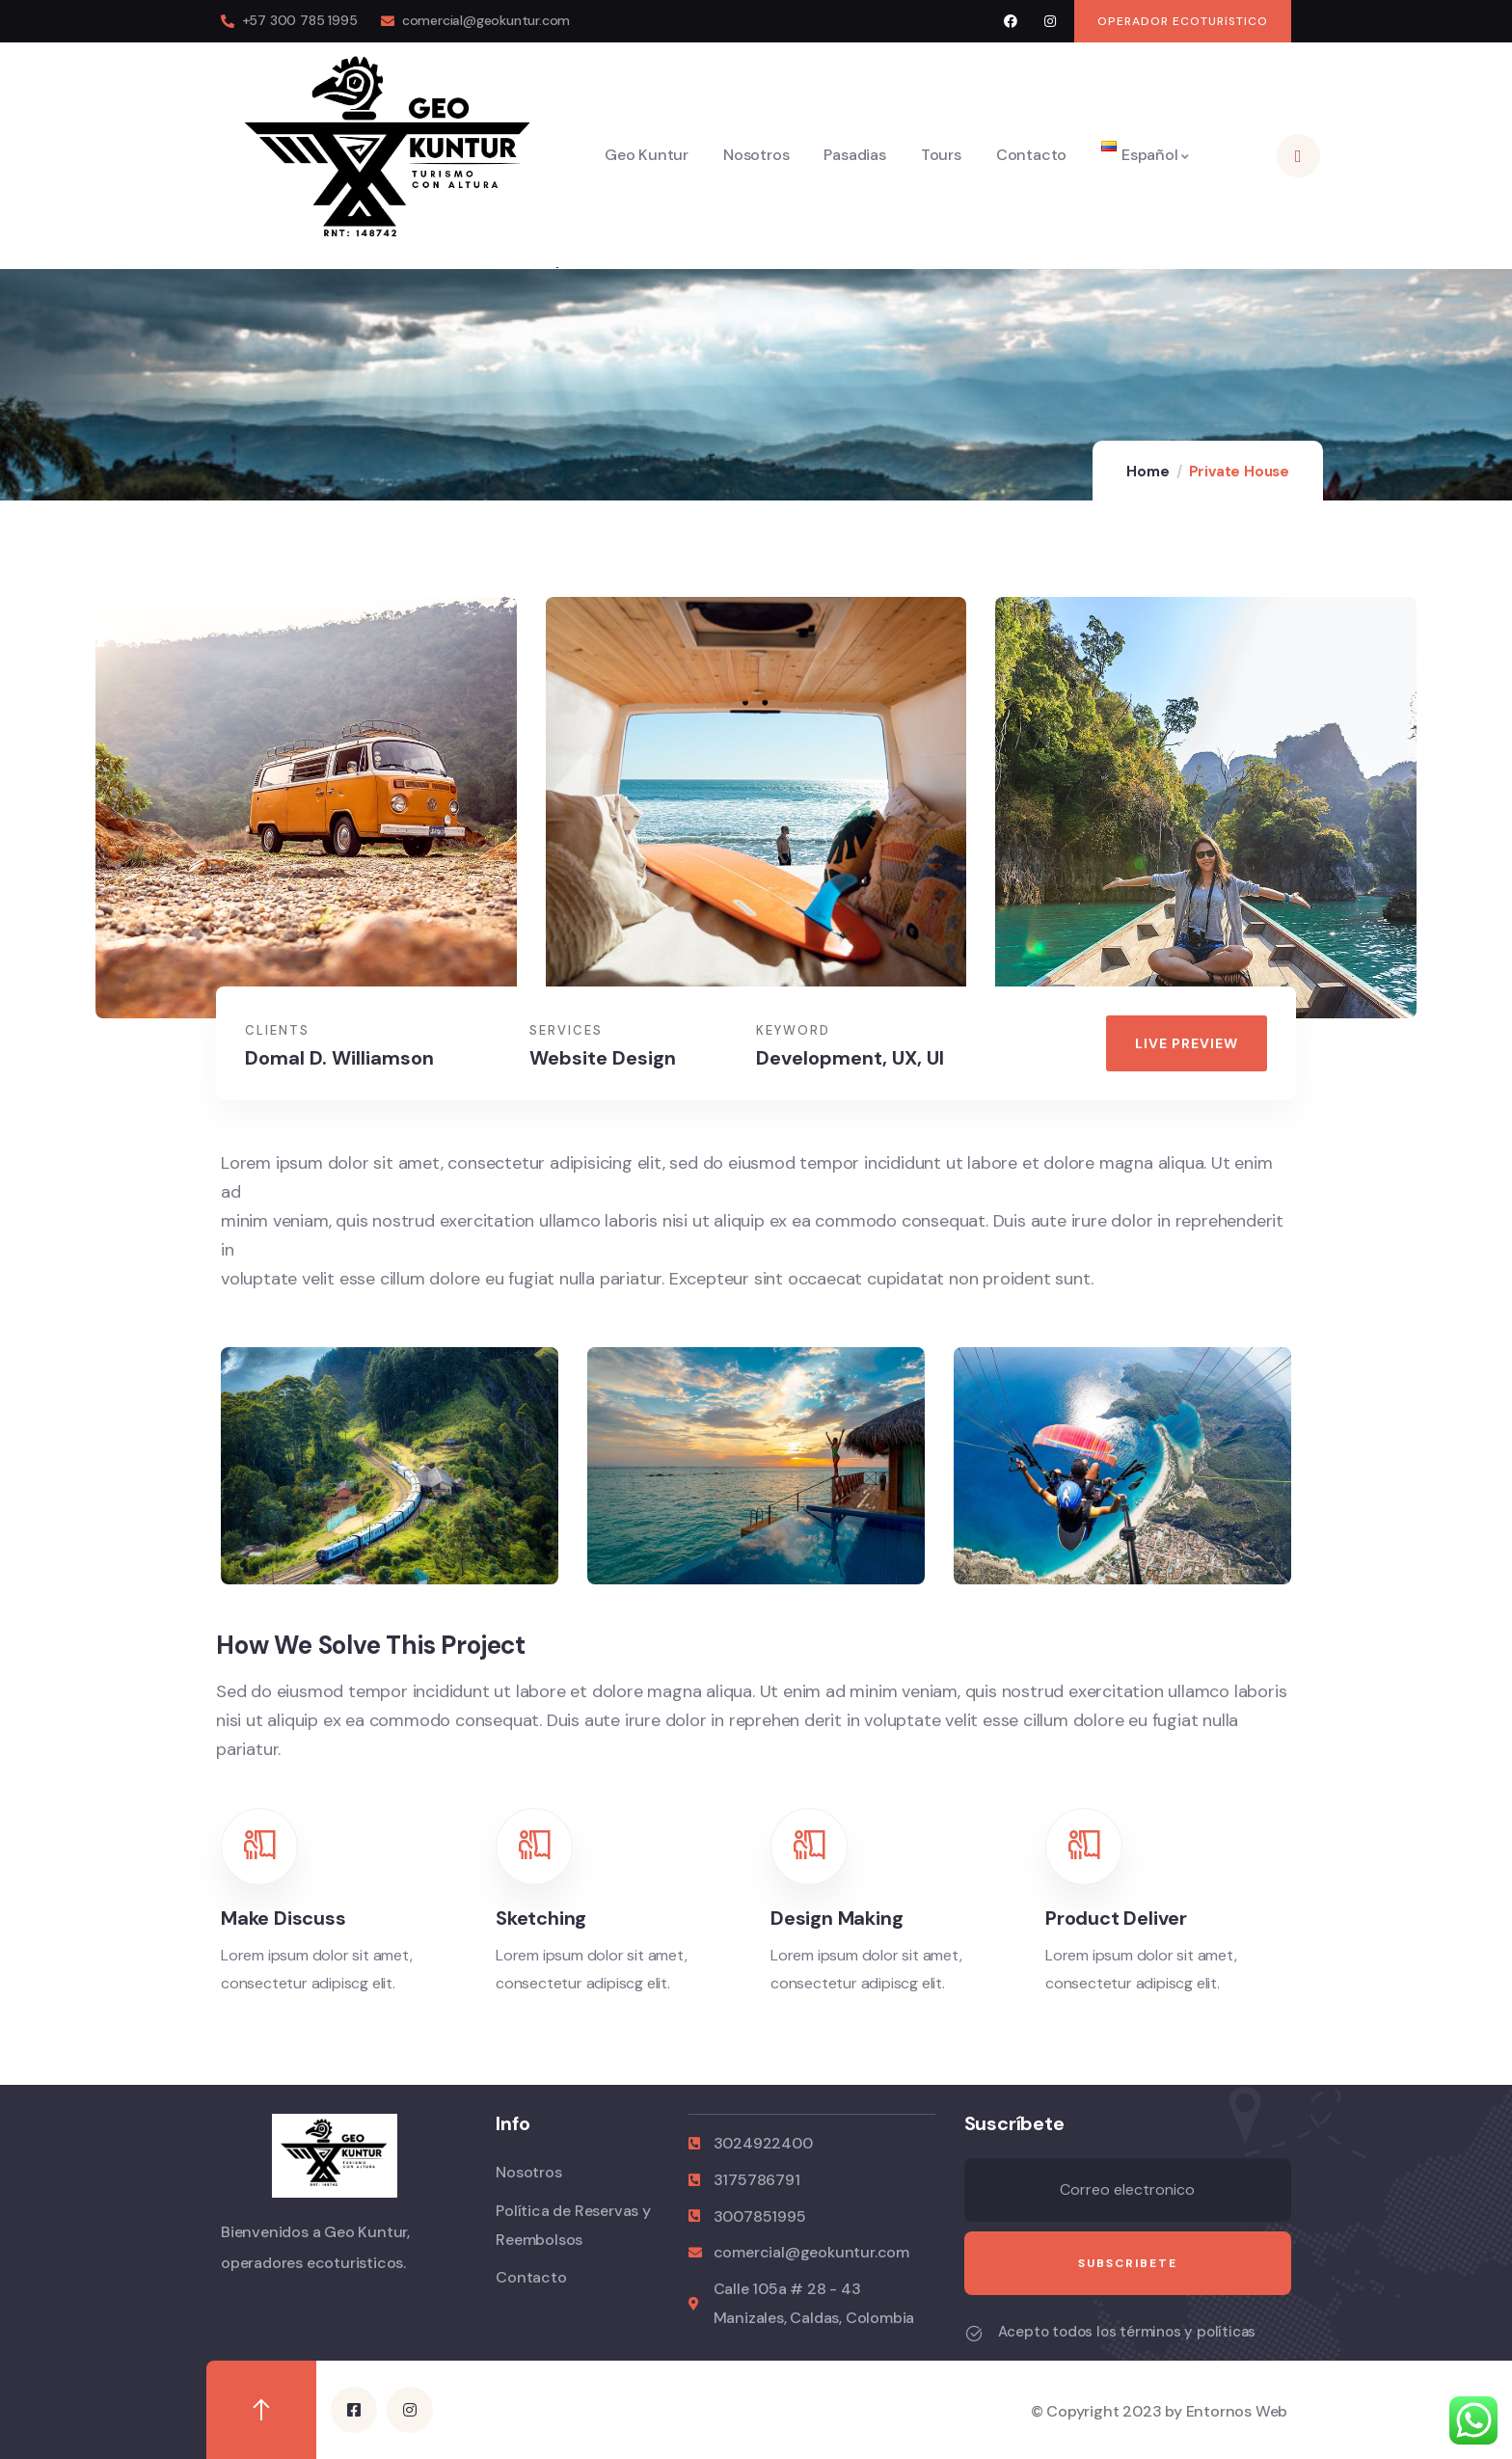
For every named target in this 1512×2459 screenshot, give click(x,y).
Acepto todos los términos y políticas (1127, 2331)
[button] (1182, 21)
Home (1147, 471)
